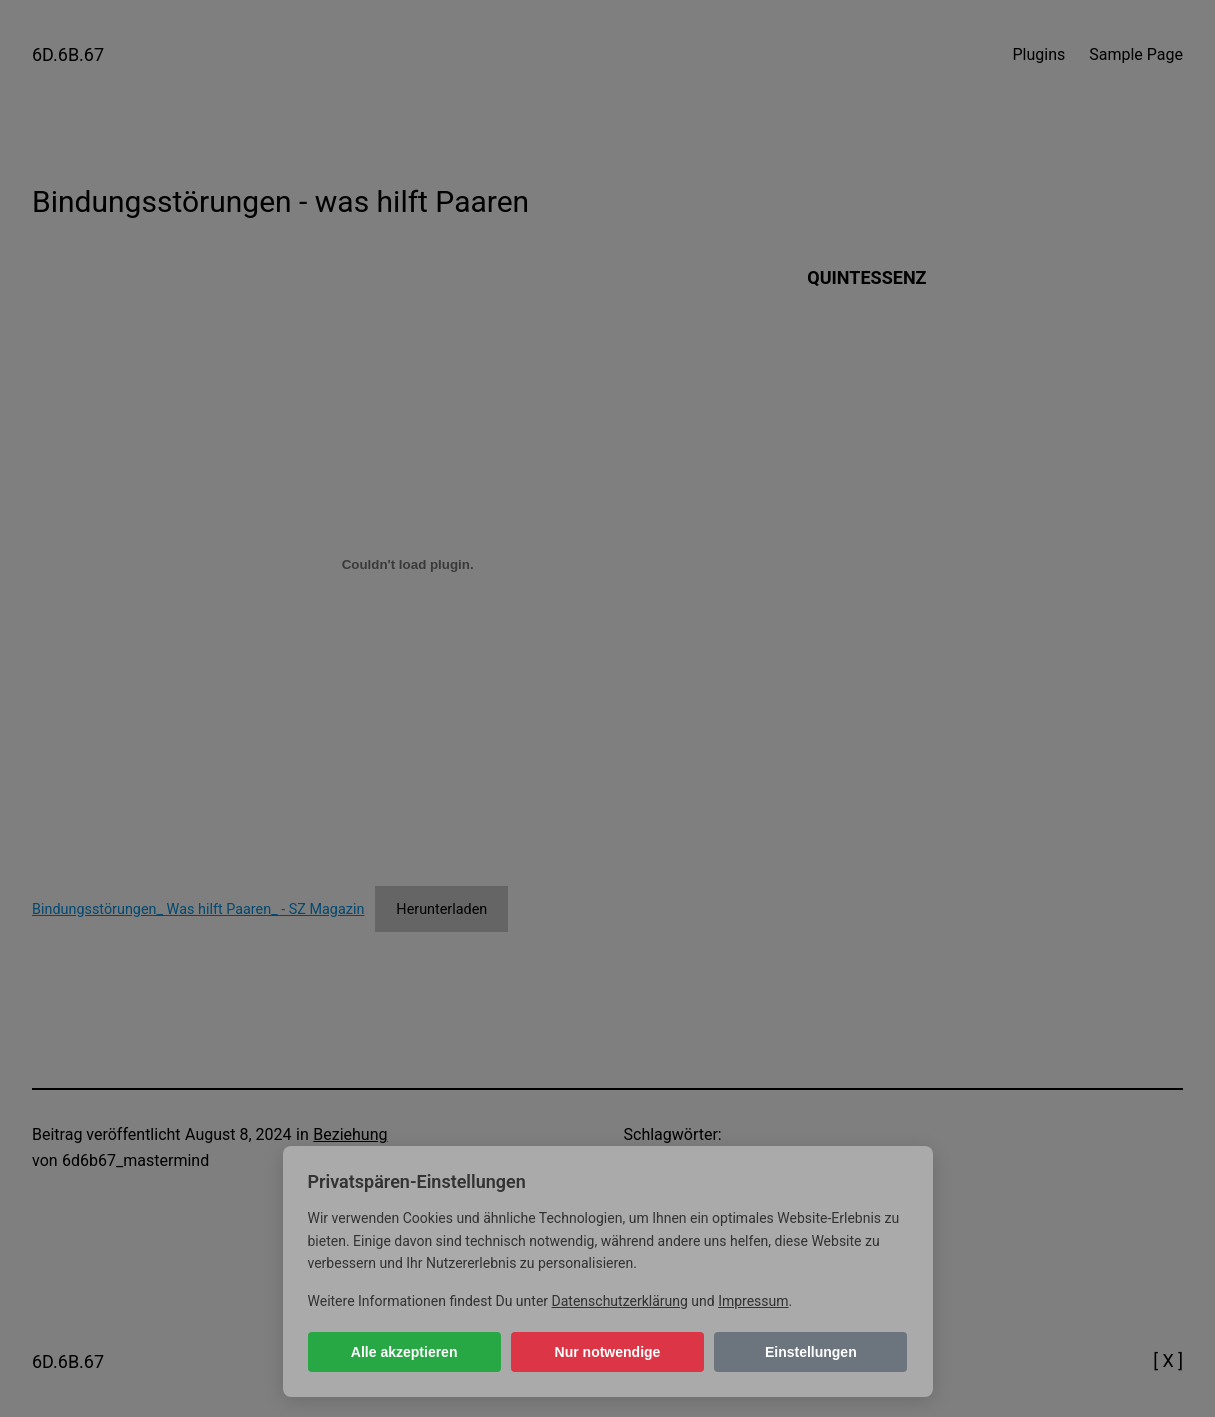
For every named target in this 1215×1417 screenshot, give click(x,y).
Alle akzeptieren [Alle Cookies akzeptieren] (404, 1352)
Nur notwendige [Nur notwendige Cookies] (608, 1352)
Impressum (753, 1301)
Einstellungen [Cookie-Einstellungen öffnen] (811, 1352)
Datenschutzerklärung (620, 1301)
